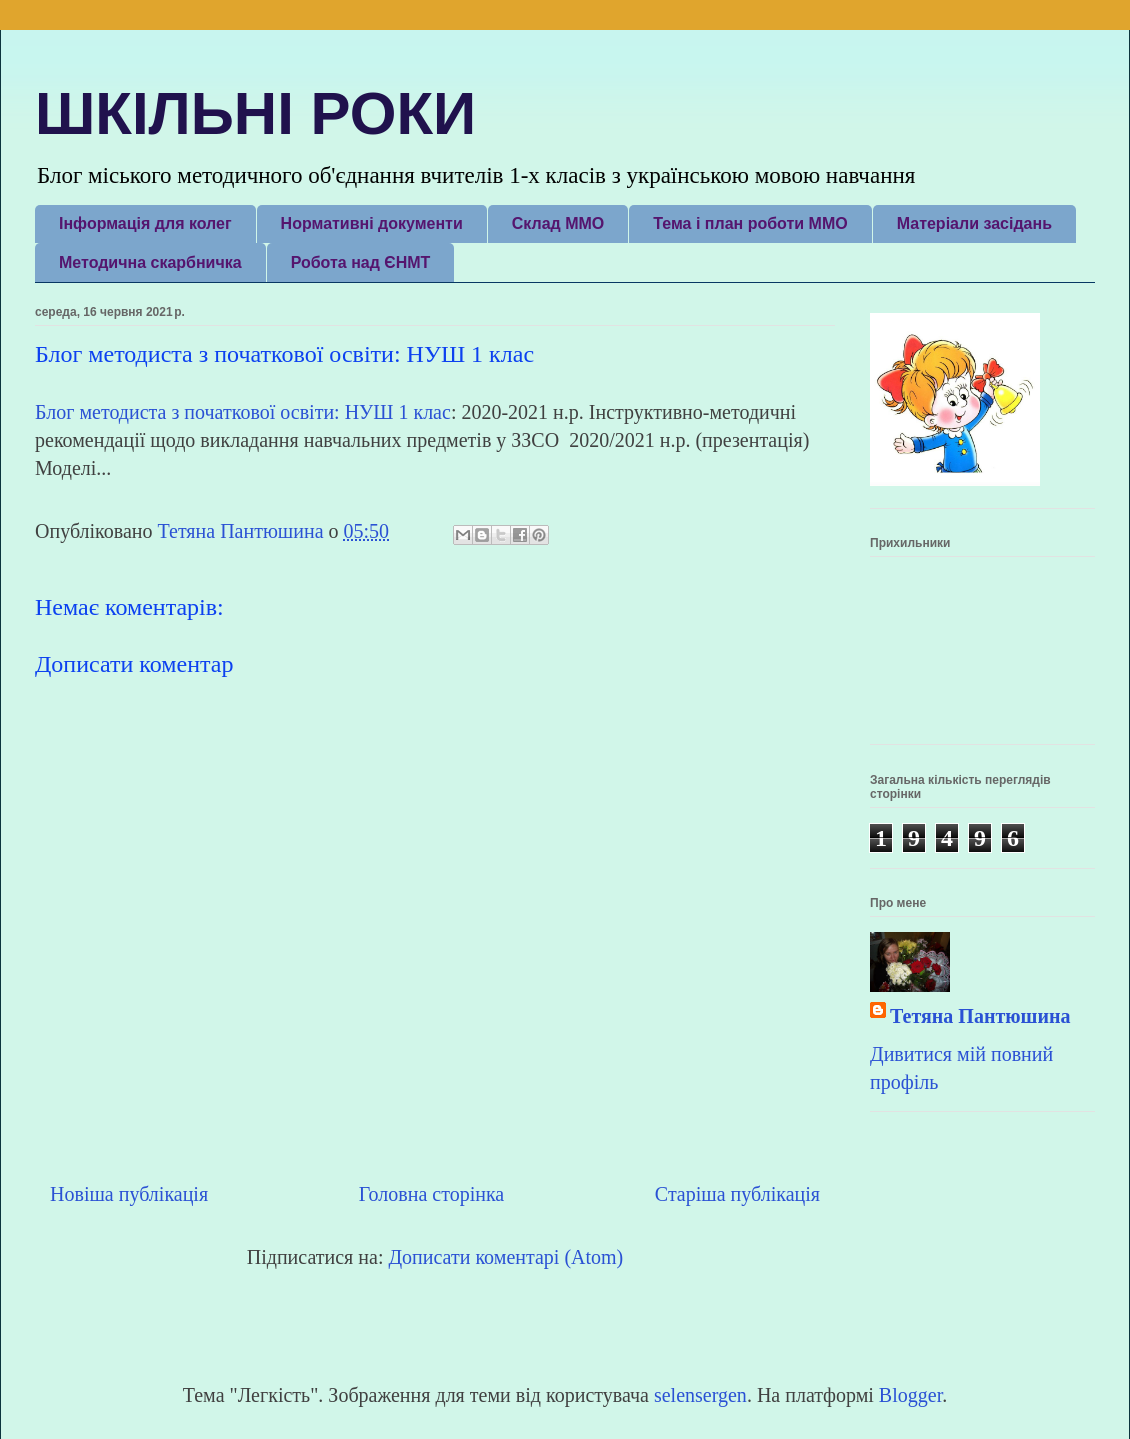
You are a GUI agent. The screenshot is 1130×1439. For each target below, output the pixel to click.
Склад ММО (558, 223)
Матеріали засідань (974, 223)
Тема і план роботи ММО (750, 223)
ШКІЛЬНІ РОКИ (255, 113)
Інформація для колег (145, 223)
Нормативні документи (372, 223)
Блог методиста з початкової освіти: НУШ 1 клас (243, 412)
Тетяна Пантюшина (980, 1016)
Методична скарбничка (150, 262)
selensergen (700, 1395)
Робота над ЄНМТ (361, 262)
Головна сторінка (431, 1194)
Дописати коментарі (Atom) (505, 1257)
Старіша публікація (737, 1194)
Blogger (910, 1395)
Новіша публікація (129, 1194)
